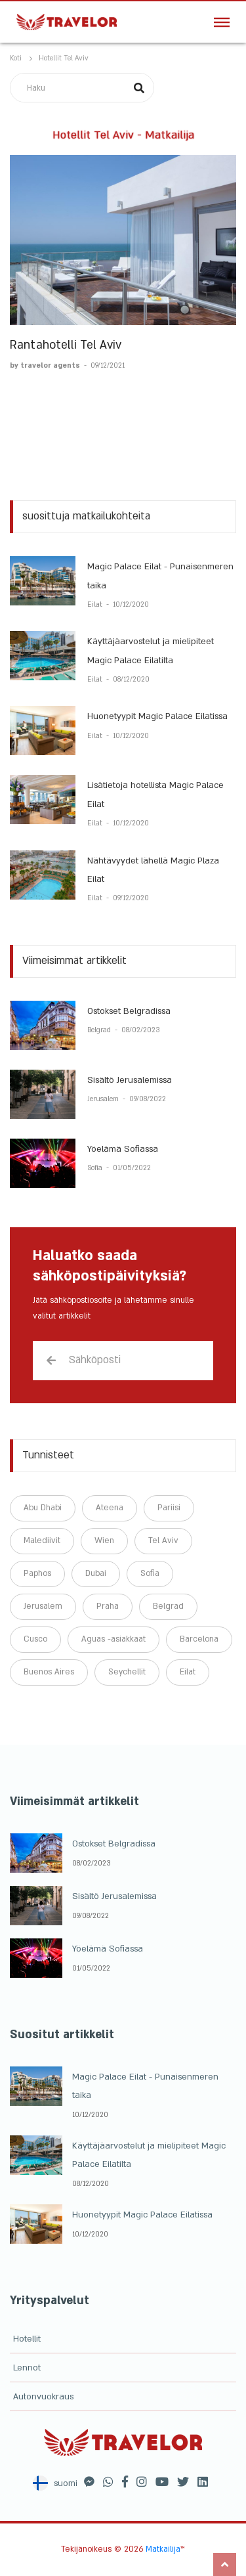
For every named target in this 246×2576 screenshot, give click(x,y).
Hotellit (27, 2339)
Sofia (95, 1168)
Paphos (37, 1573)
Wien (104, 1540)
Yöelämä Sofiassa (122, 1149)
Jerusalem (104, 1099)
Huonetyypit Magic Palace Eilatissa (157, 716)
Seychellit (127, 1672)
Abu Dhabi (43, 1507)
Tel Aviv (163, 1540)
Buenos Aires (49, 1672)
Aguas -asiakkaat (113, 1639)
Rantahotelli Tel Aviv (65, 345)
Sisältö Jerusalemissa (129, 1080)
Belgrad (100, 1030)
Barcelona (199, 1639)
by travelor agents (46, 365)
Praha (107, 1606)
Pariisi (168, 1507)
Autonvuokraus (43, 2397)
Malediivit (42, 1540)
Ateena (109, 1507)
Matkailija (163, 2549)
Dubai (95, 1573)
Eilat (95, 604)
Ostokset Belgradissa (129, 1011)
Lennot (27, 2368)
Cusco (35, 1639)
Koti (16, 58)
